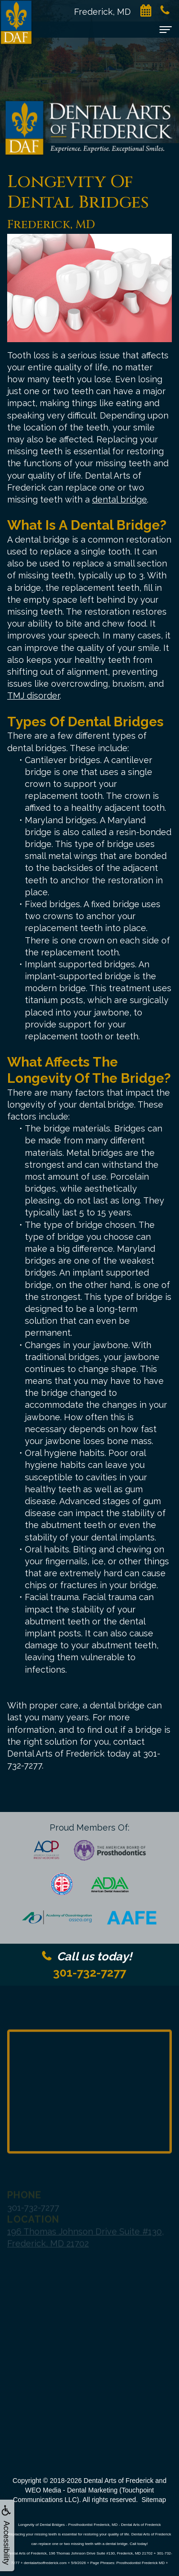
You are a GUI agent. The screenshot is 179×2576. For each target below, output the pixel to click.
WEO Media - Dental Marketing (71, 2490)
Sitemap (153, 2499)
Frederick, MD (107, 12)
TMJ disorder (33, 696)
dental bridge (119, 499)
